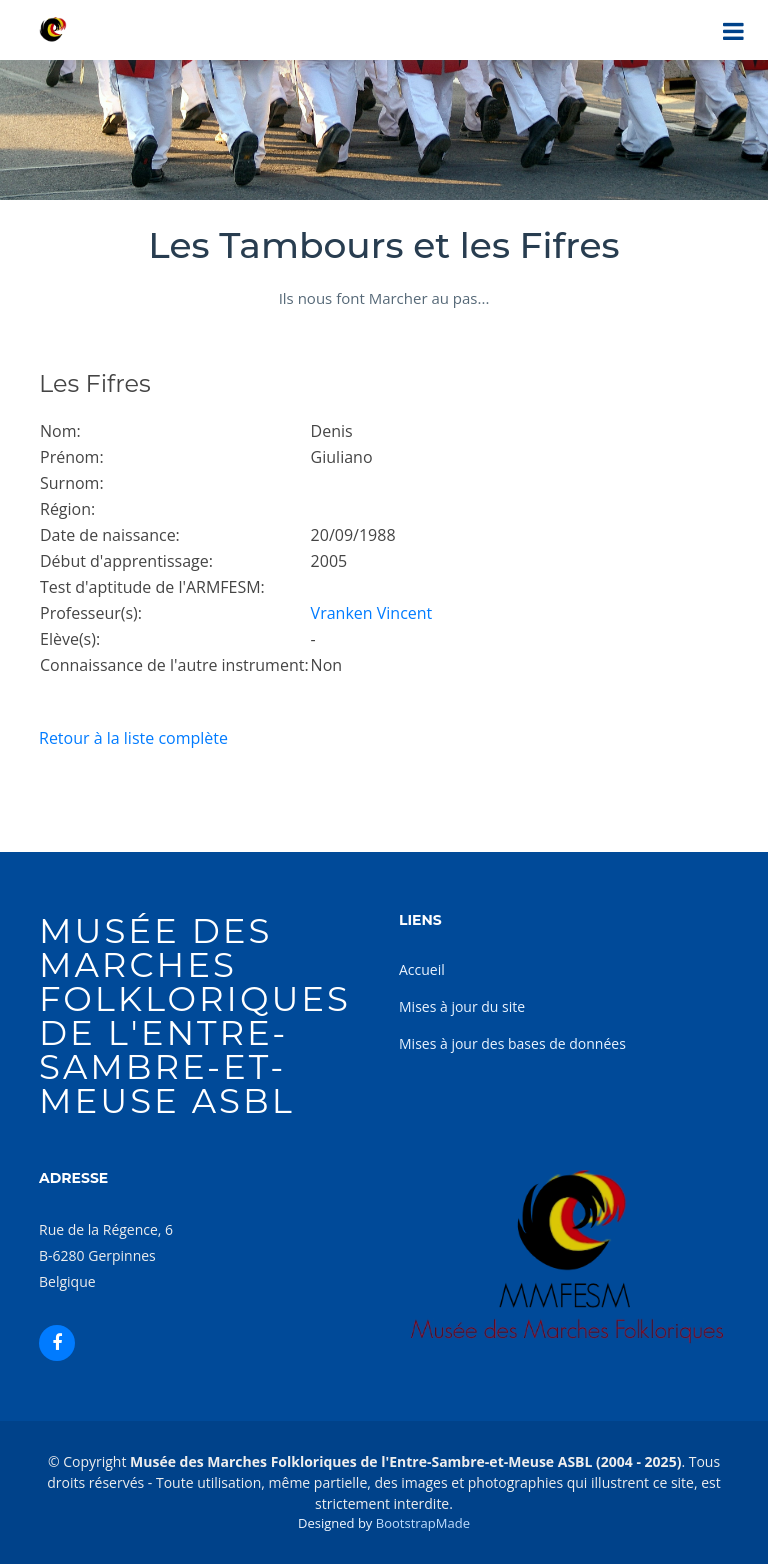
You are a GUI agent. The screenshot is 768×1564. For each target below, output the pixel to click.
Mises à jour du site (462, 1006)
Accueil (422, 969)
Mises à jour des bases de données (512, 1043)
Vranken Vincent (372, 613)
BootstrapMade (423, 1523)
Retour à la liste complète (133, 738)
